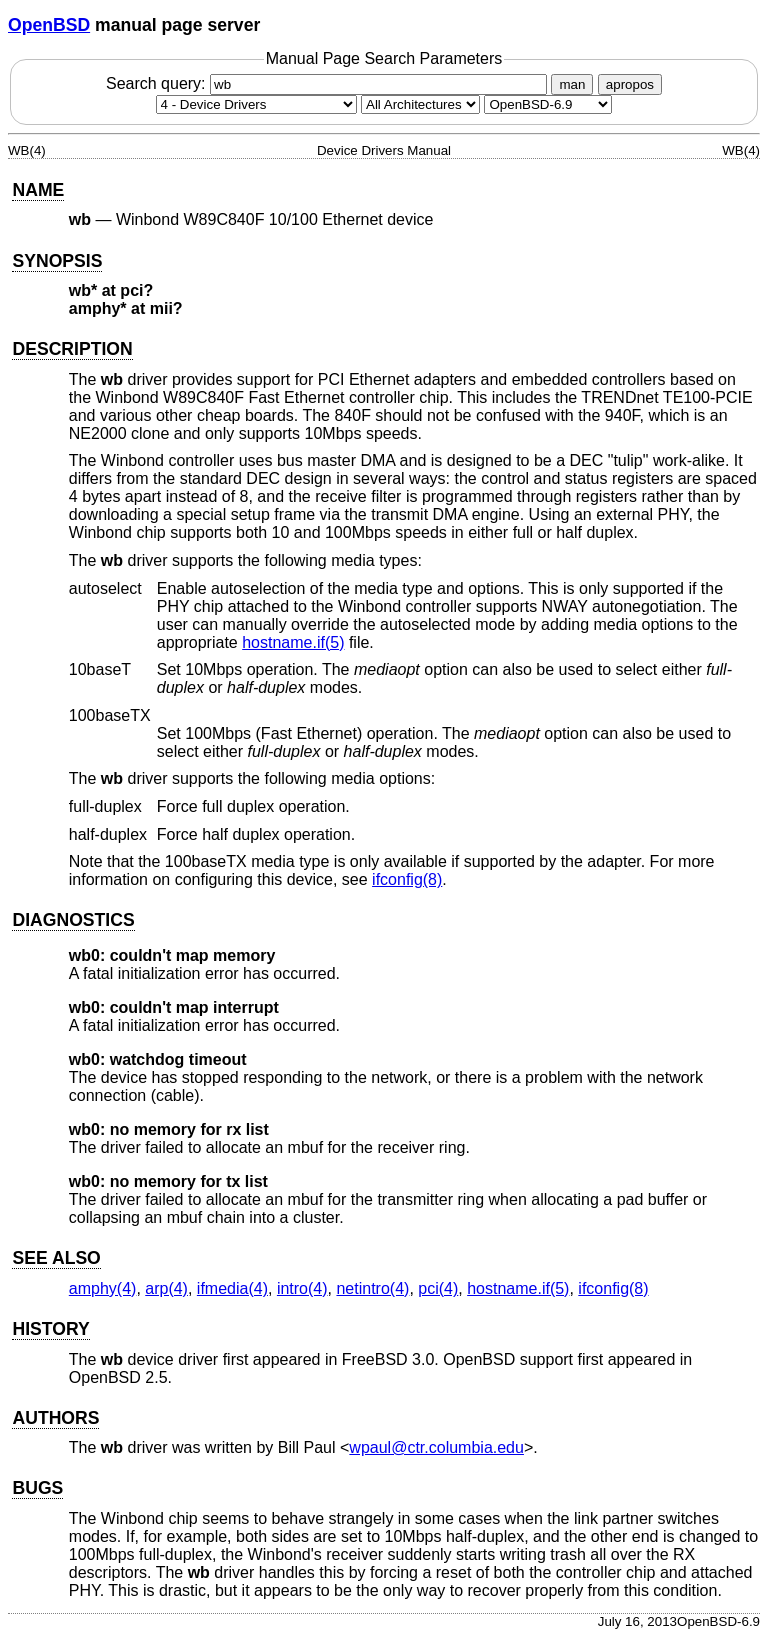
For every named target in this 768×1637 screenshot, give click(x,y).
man (572, 84)
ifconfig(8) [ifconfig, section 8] (407, 879)
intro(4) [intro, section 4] (302, 1288)
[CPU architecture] (420, 104)
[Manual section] (256, 104)
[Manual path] (548, 104)
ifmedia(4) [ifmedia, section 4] (232, 1288)
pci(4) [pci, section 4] (438, 1288)
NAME (38, 190)
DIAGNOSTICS (73, 920)
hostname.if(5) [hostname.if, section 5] (293, 642)
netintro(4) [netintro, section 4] (372, 1288)
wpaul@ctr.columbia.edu (436, 1447)
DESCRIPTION (72, 349)
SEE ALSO (56, 1258)
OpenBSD (49, 25)
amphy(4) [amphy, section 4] (103, 1288)
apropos (630, 84)
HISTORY (50, 1329)
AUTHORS (55, 1418)
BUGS (37, 1488)
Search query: (329, 83)
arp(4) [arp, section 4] (166, 1288)
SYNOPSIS (57, 261)
